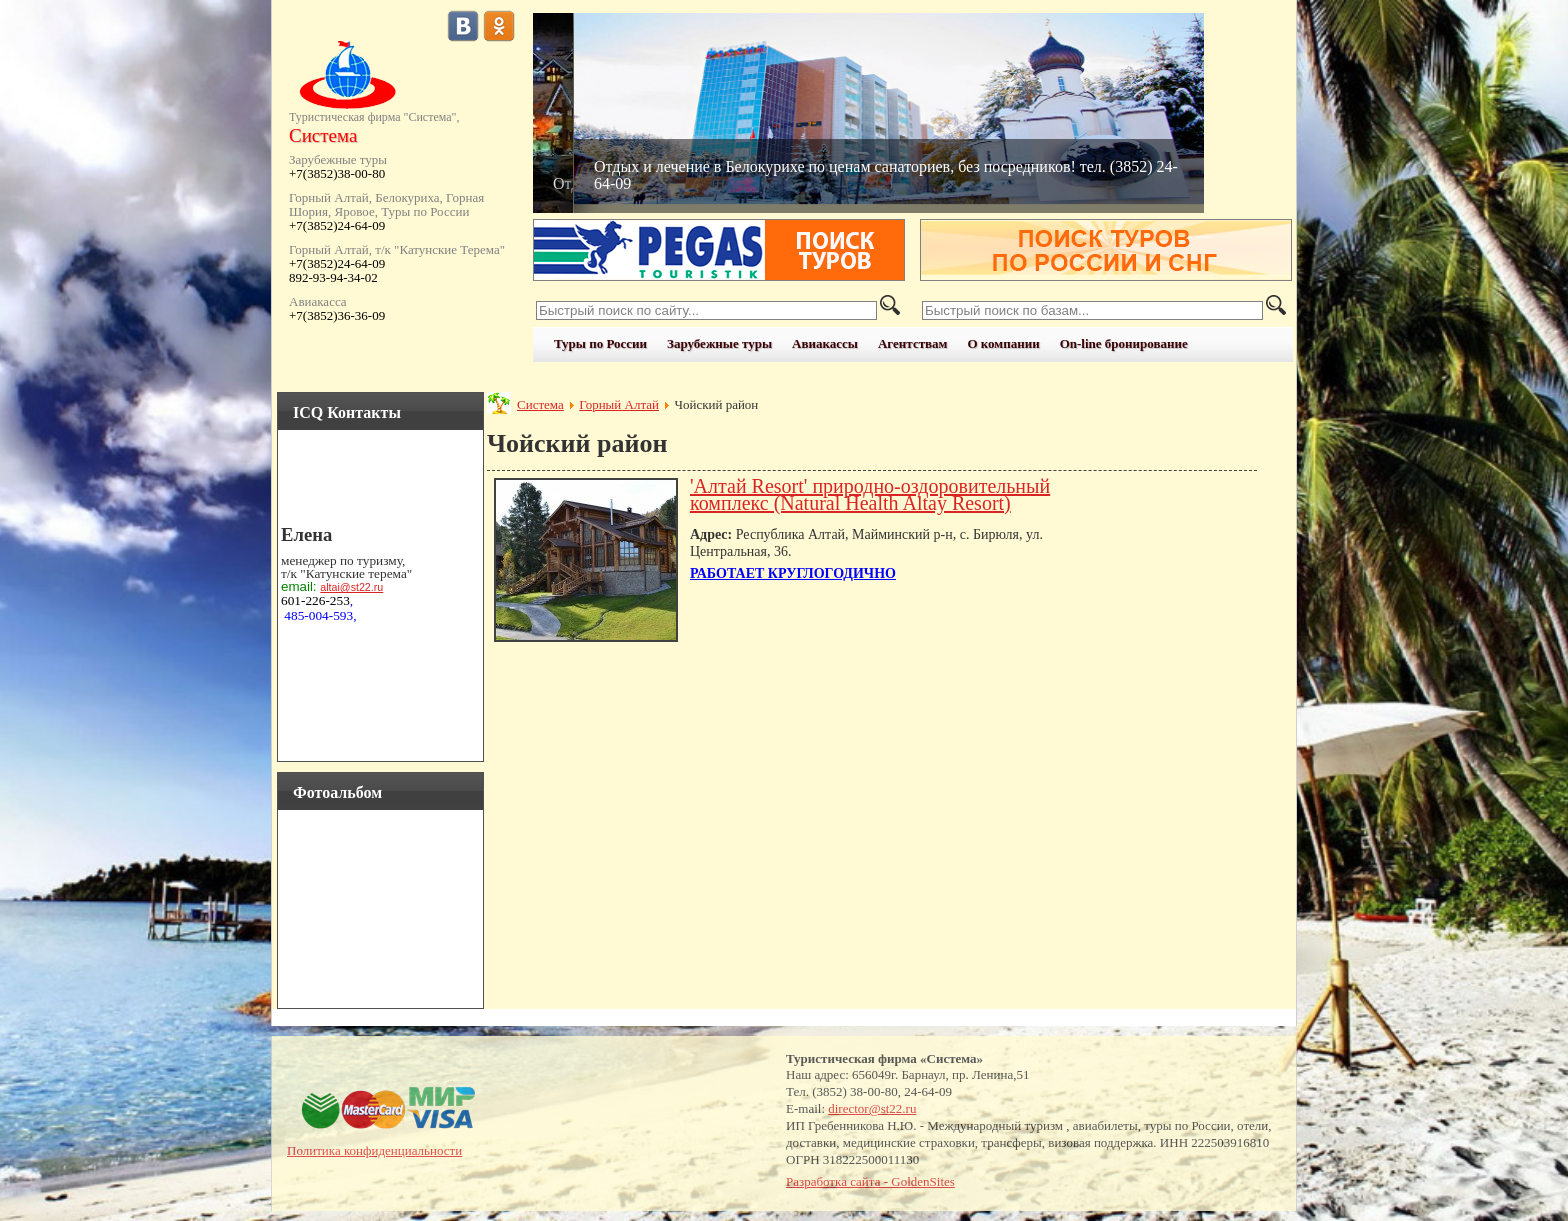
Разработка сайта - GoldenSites (870, 1181)
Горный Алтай (619, 404)
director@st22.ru (872, 1108)
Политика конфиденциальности (374, 1150)
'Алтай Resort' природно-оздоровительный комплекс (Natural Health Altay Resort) (870, 494)
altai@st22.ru (351, 587)
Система (540, 404)
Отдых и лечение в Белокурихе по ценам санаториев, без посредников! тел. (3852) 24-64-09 (886, 175)
